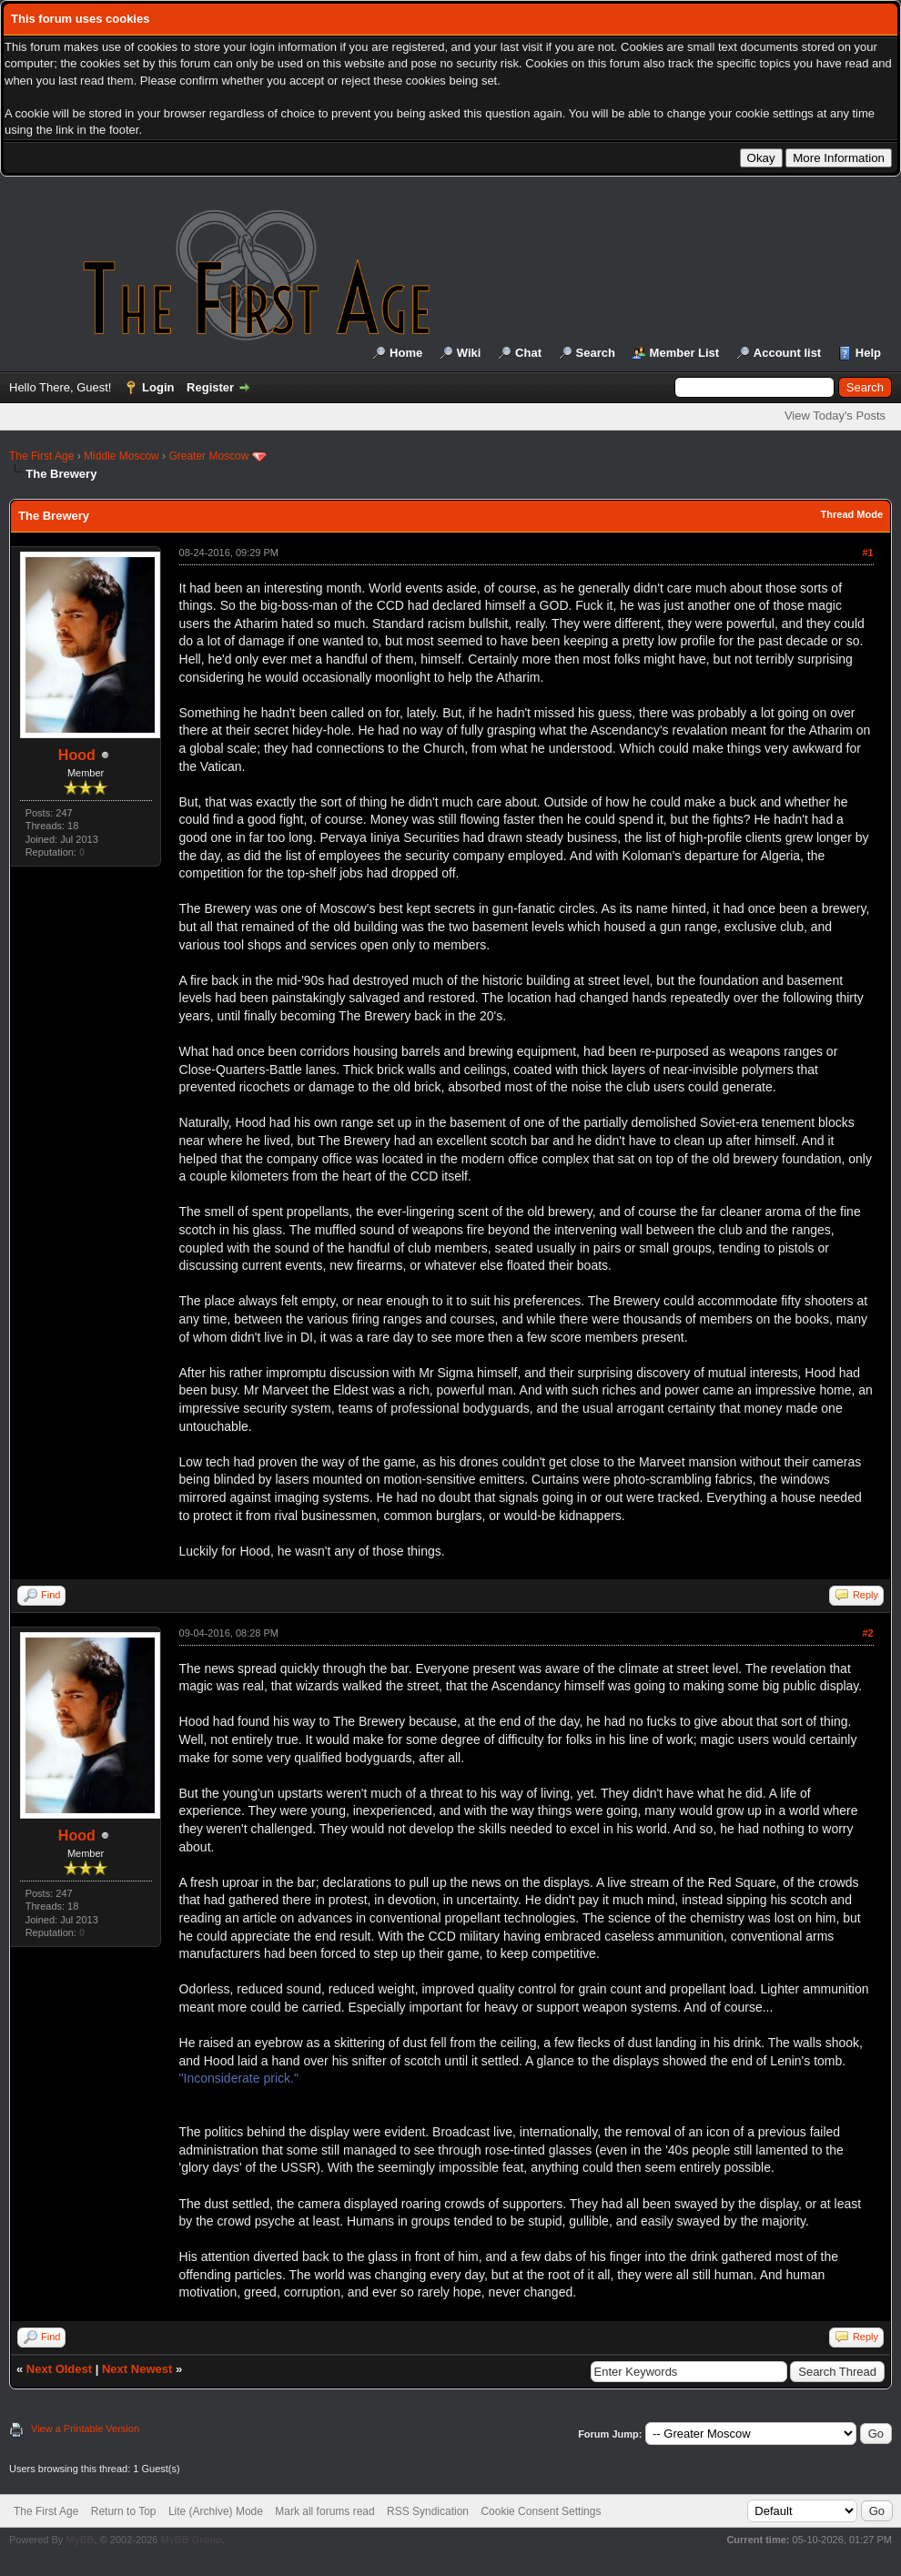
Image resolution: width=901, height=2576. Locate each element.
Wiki (469, 353)
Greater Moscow (208, 456)
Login (158, 387)
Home (406, 353)
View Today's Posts (835, 415)
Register (210, 387)
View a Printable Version (85, 2428)
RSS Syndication (428, 2511)
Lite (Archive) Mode (215, 2511)
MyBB (80, 2539)
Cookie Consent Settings (541, 2511)
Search (595, 353)
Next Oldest (59, 2369)
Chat (528, 353)
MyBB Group (190, 2539)
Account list (787, 353)
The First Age (41, 456)
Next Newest (137, 2369)
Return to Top (124, 2511)
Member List (685, 353)
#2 (867, 1633)
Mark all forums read (324, 2511)
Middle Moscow (121, 456)
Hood (77, 755)
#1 (867, 552)
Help (868, 353)
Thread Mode (852, 514)
